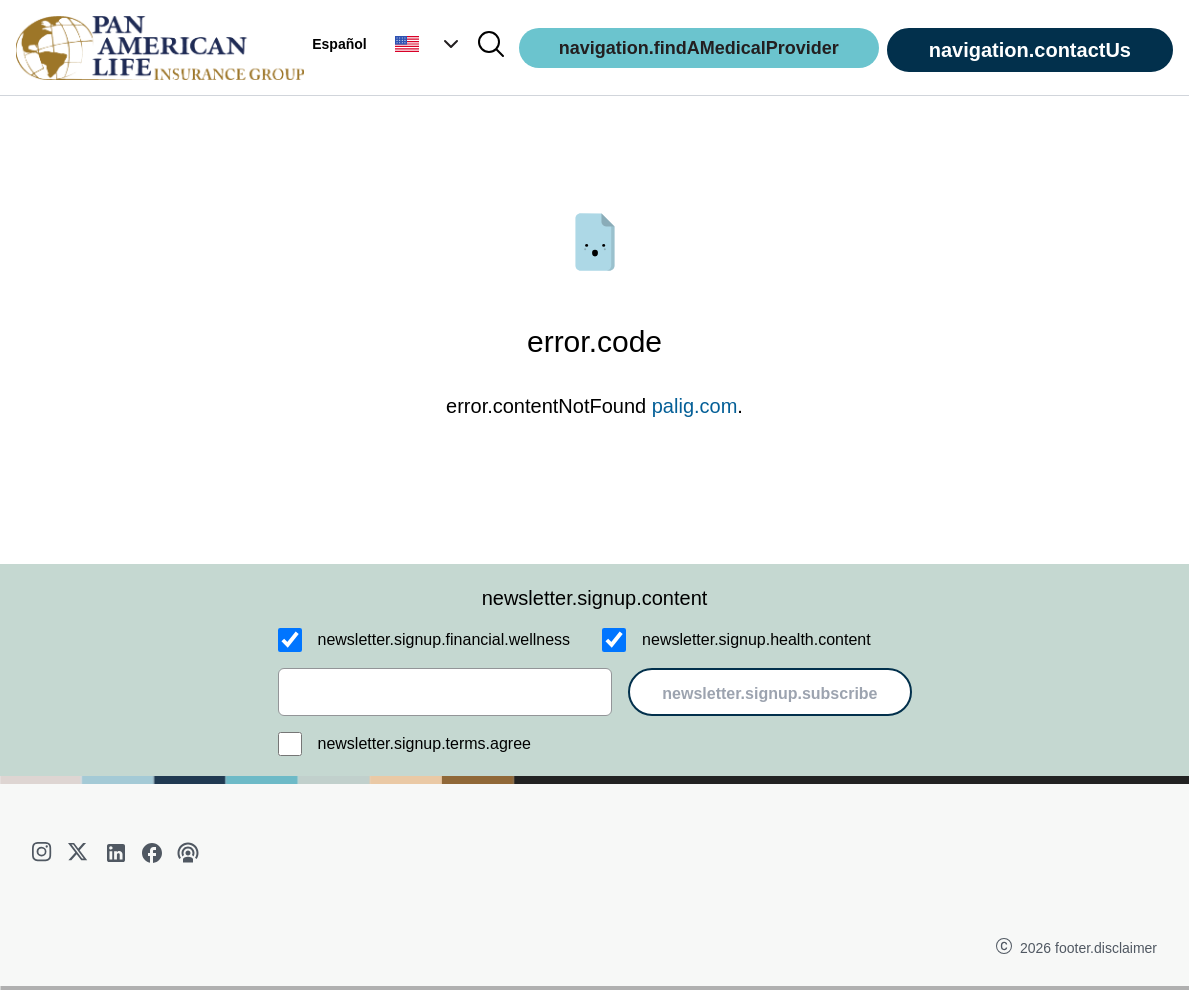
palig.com (695, 406)
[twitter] (80, 853)
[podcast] (188, 853)
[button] (429, 44)
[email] (445, 692)
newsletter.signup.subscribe (769, 693)
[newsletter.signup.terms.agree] (290, 744)
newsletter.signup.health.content (756, 639)
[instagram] (44, 853)
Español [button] (339, 44)
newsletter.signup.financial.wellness (444, 639)
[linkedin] (116, 853)
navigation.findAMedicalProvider (699, 48)
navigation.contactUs (1030, 50)
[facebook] (152, 853)
